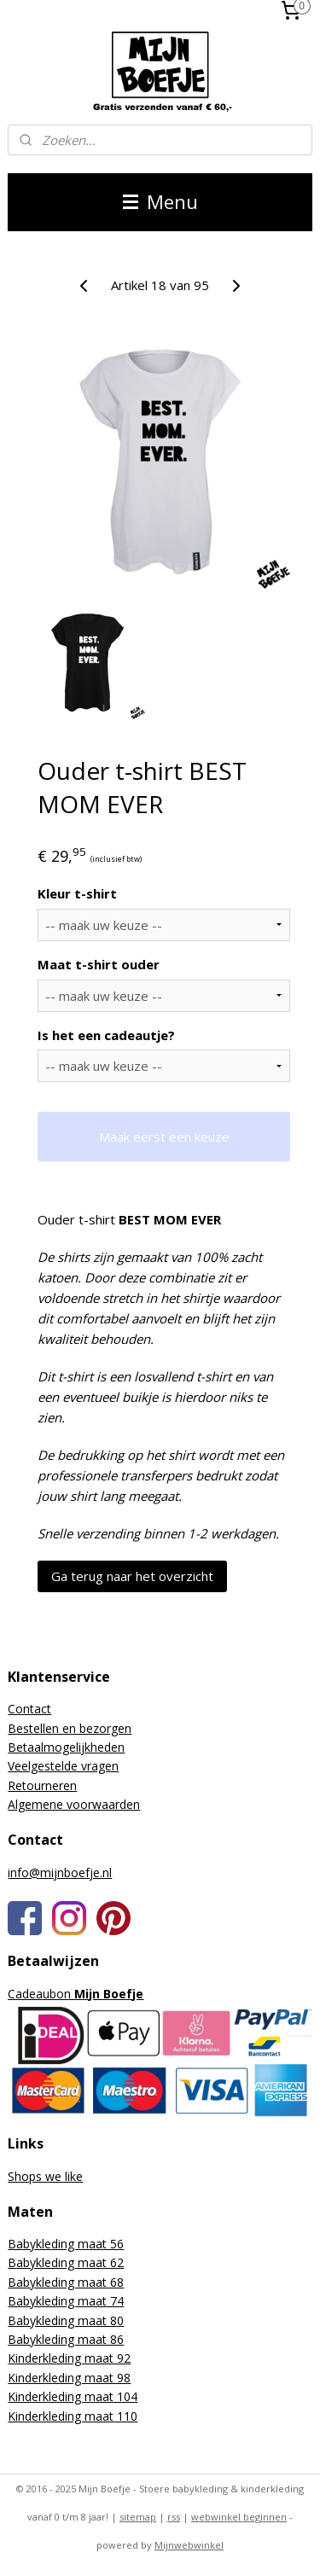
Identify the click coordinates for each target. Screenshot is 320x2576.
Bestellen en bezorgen (69, 1728)
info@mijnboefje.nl (60, 1872)
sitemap (137, 2516)
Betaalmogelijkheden (66, 1747)
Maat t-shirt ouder (99, 963)
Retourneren (42, 1785)
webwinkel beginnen (239, 2516)
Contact (29, 1709)
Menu (160, 202)
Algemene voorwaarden (74, 1804)
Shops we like (45, 2176)
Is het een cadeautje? (106, 1034)
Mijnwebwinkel (189, 2544)
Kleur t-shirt (77, 893)
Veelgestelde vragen (63, 1766)
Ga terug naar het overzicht (132, 1575)
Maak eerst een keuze (164, 1135)
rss (173, 2516)
